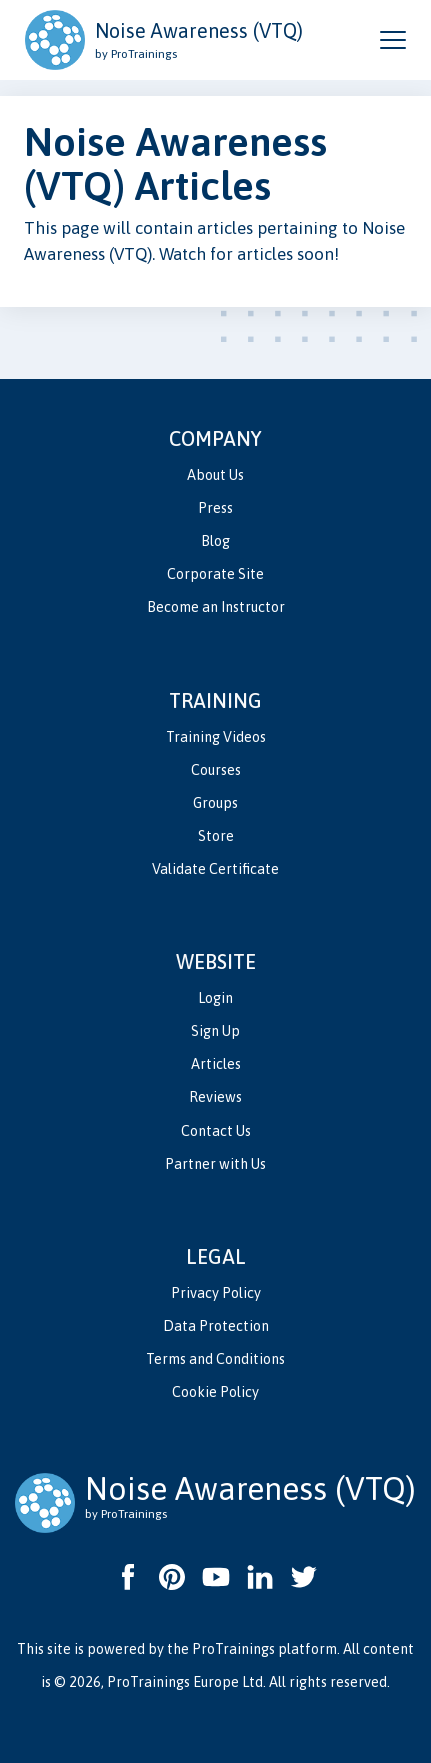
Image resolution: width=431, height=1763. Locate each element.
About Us (215, 475)
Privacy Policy (216, 1293)
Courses (216, 770)
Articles (216, 1064)
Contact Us (216, 1131)
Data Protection (216, 1326)
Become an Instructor (216, 607)
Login (215, 998)
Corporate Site (215, 574)
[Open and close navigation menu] (393, 40)
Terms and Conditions (215, 1359)
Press (215, 508)
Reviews (215, 1097)
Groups (215, 803)
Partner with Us (215, 1164)
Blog (215, 541)
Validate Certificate (215, 869)
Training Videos (216, 737)
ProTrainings (233, 1649)
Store (216, 836)
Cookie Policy (215, 1392)
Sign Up (215, 1031)
